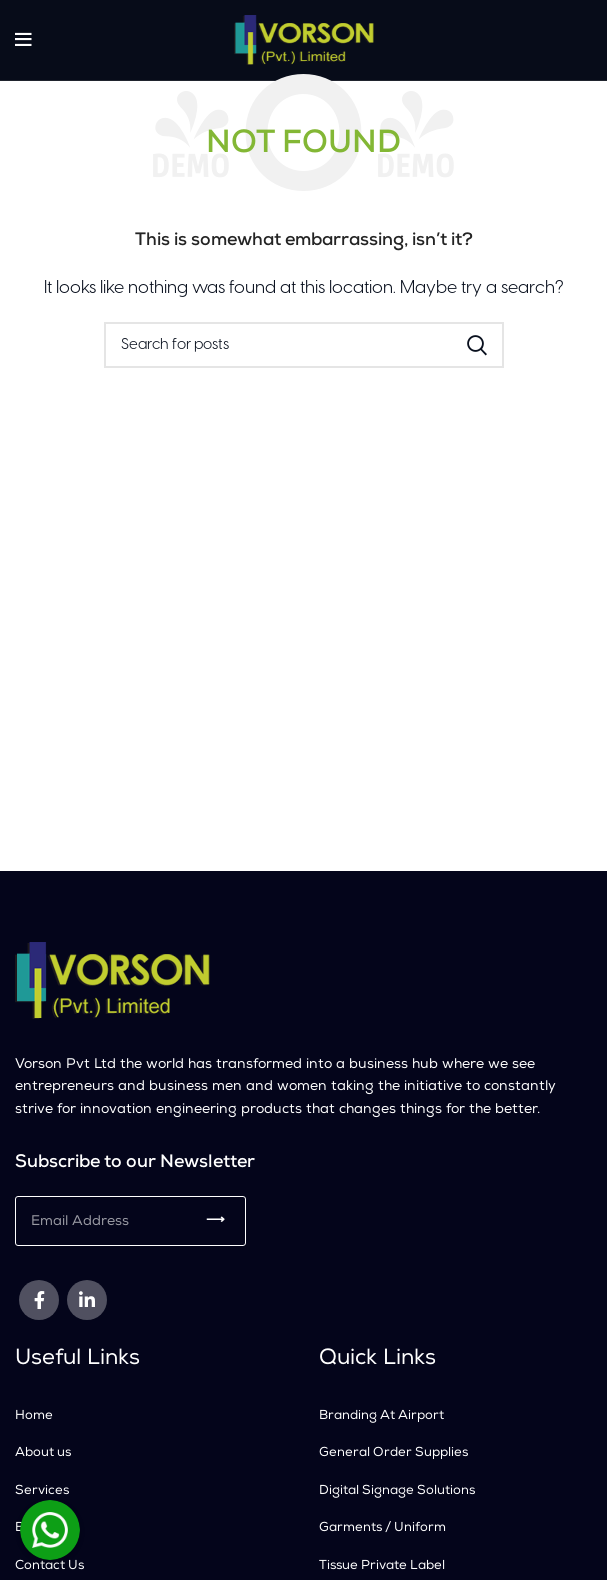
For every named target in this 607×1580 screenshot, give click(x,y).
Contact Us (49, 1566)
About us (43, 1453)
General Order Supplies (393, 1453)
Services (42, 1491)
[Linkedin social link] (87, 1300)
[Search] (304, 345)
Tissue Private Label (382, 1566)
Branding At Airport (381, 1416)
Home (34, 1416)
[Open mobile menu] (23, 40)
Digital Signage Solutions (397, 1491)
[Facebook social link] (39, 1300)
